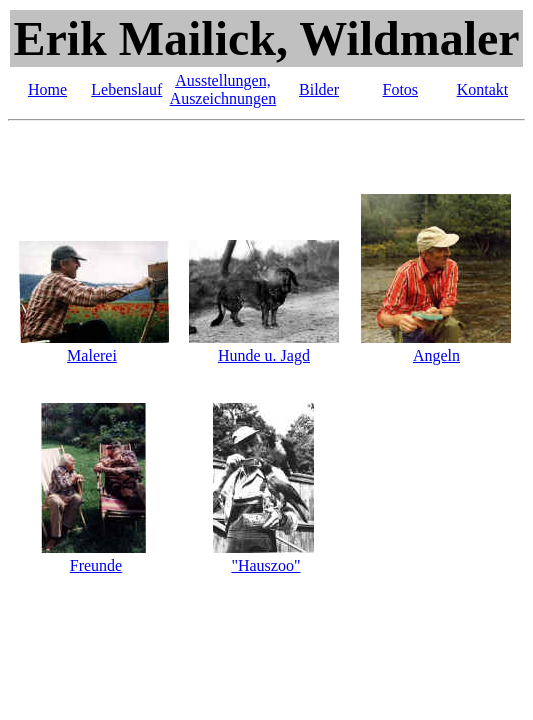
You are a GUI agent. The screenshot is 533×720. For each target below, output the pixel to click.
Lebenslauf (126, 89)
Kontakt (483, 89)
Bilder (319, 89)
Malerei (92, 355)
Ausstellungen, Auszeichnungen (223, 89)
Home (47, 89)
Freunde (96, 565)
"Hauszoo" (265, 565)
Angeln (436, 355)
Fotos (401, 89)
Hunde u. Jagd (264, 355)
